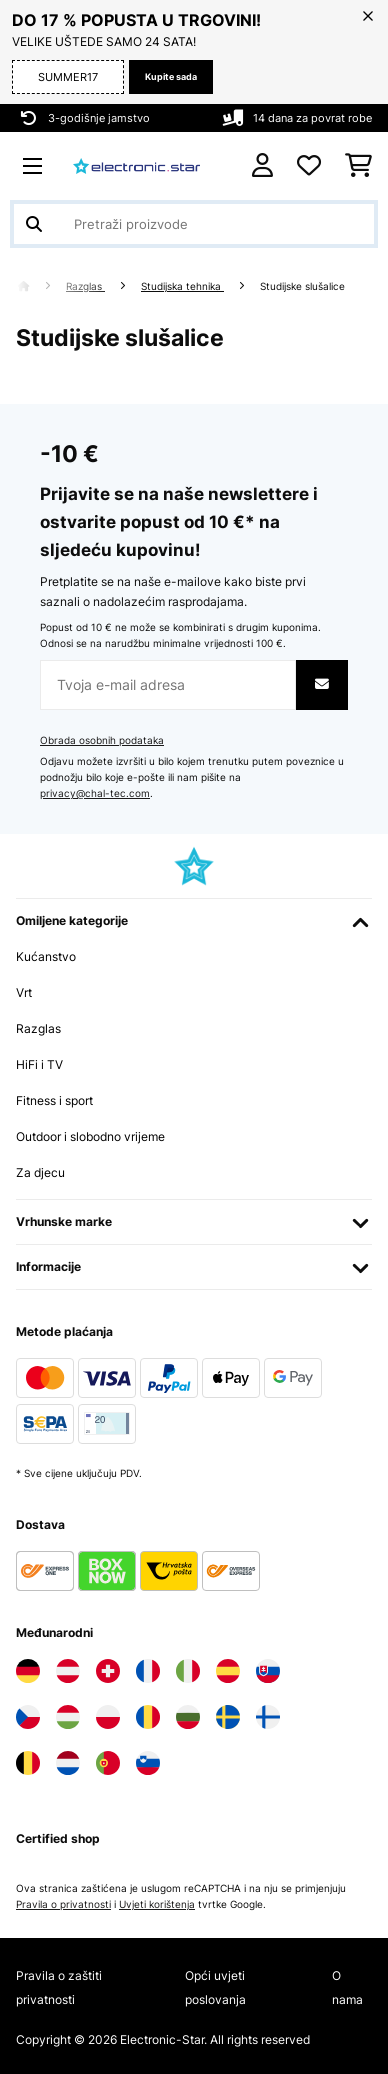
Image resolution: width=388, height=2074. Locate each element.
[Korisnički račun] (262, 165)
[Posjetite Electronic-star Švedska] (228, 1717)
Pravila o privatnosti (63, 1904)
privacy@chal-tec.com (95, 793)
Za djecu (40, 1172)
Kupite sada (171, 76)
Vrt (24, 992)
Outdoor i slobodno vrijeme (90, 1136)
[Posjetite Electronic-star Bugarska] (188, 1717)
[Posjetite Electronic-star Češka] (28, 1717)
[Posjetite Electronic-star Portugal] (108, 1763)
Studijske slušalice (304, 286)
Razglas (85, 286)
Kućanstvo (46, 956)
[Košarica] (358, 166)
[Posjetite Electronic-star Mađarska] (68, 1717)
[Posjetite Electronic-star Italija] (188, 1671)
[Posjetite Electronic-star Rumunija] (148, 1717)
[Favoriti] (309, 166)
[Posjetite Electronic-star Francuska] (148, 1671)
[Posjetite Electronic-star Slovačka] (268, 1671)
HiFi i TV (39, 1064)
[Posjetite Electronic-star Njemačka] (28, 1671)
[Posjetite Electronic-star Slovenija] (148, 1763)
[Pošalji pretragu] (34, 224)
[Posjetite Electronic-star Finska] (268, 1717)
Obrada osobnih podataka (102, 740)
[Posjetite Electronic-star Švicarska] (108, 1671)
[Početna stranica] (42, 286)
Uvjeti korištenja (157, 1904)
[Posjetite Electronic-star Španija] (228, 1671)
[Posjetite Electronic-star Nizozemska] (68, 1763)
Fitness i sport (54, 1100)
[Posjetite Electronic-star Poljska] (108, 1717)
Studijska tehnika (182, 286)
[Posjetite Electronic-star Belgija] (28, 1763)
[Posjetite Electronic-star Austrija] (68, 1671)
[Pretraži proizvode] (194, 224)
